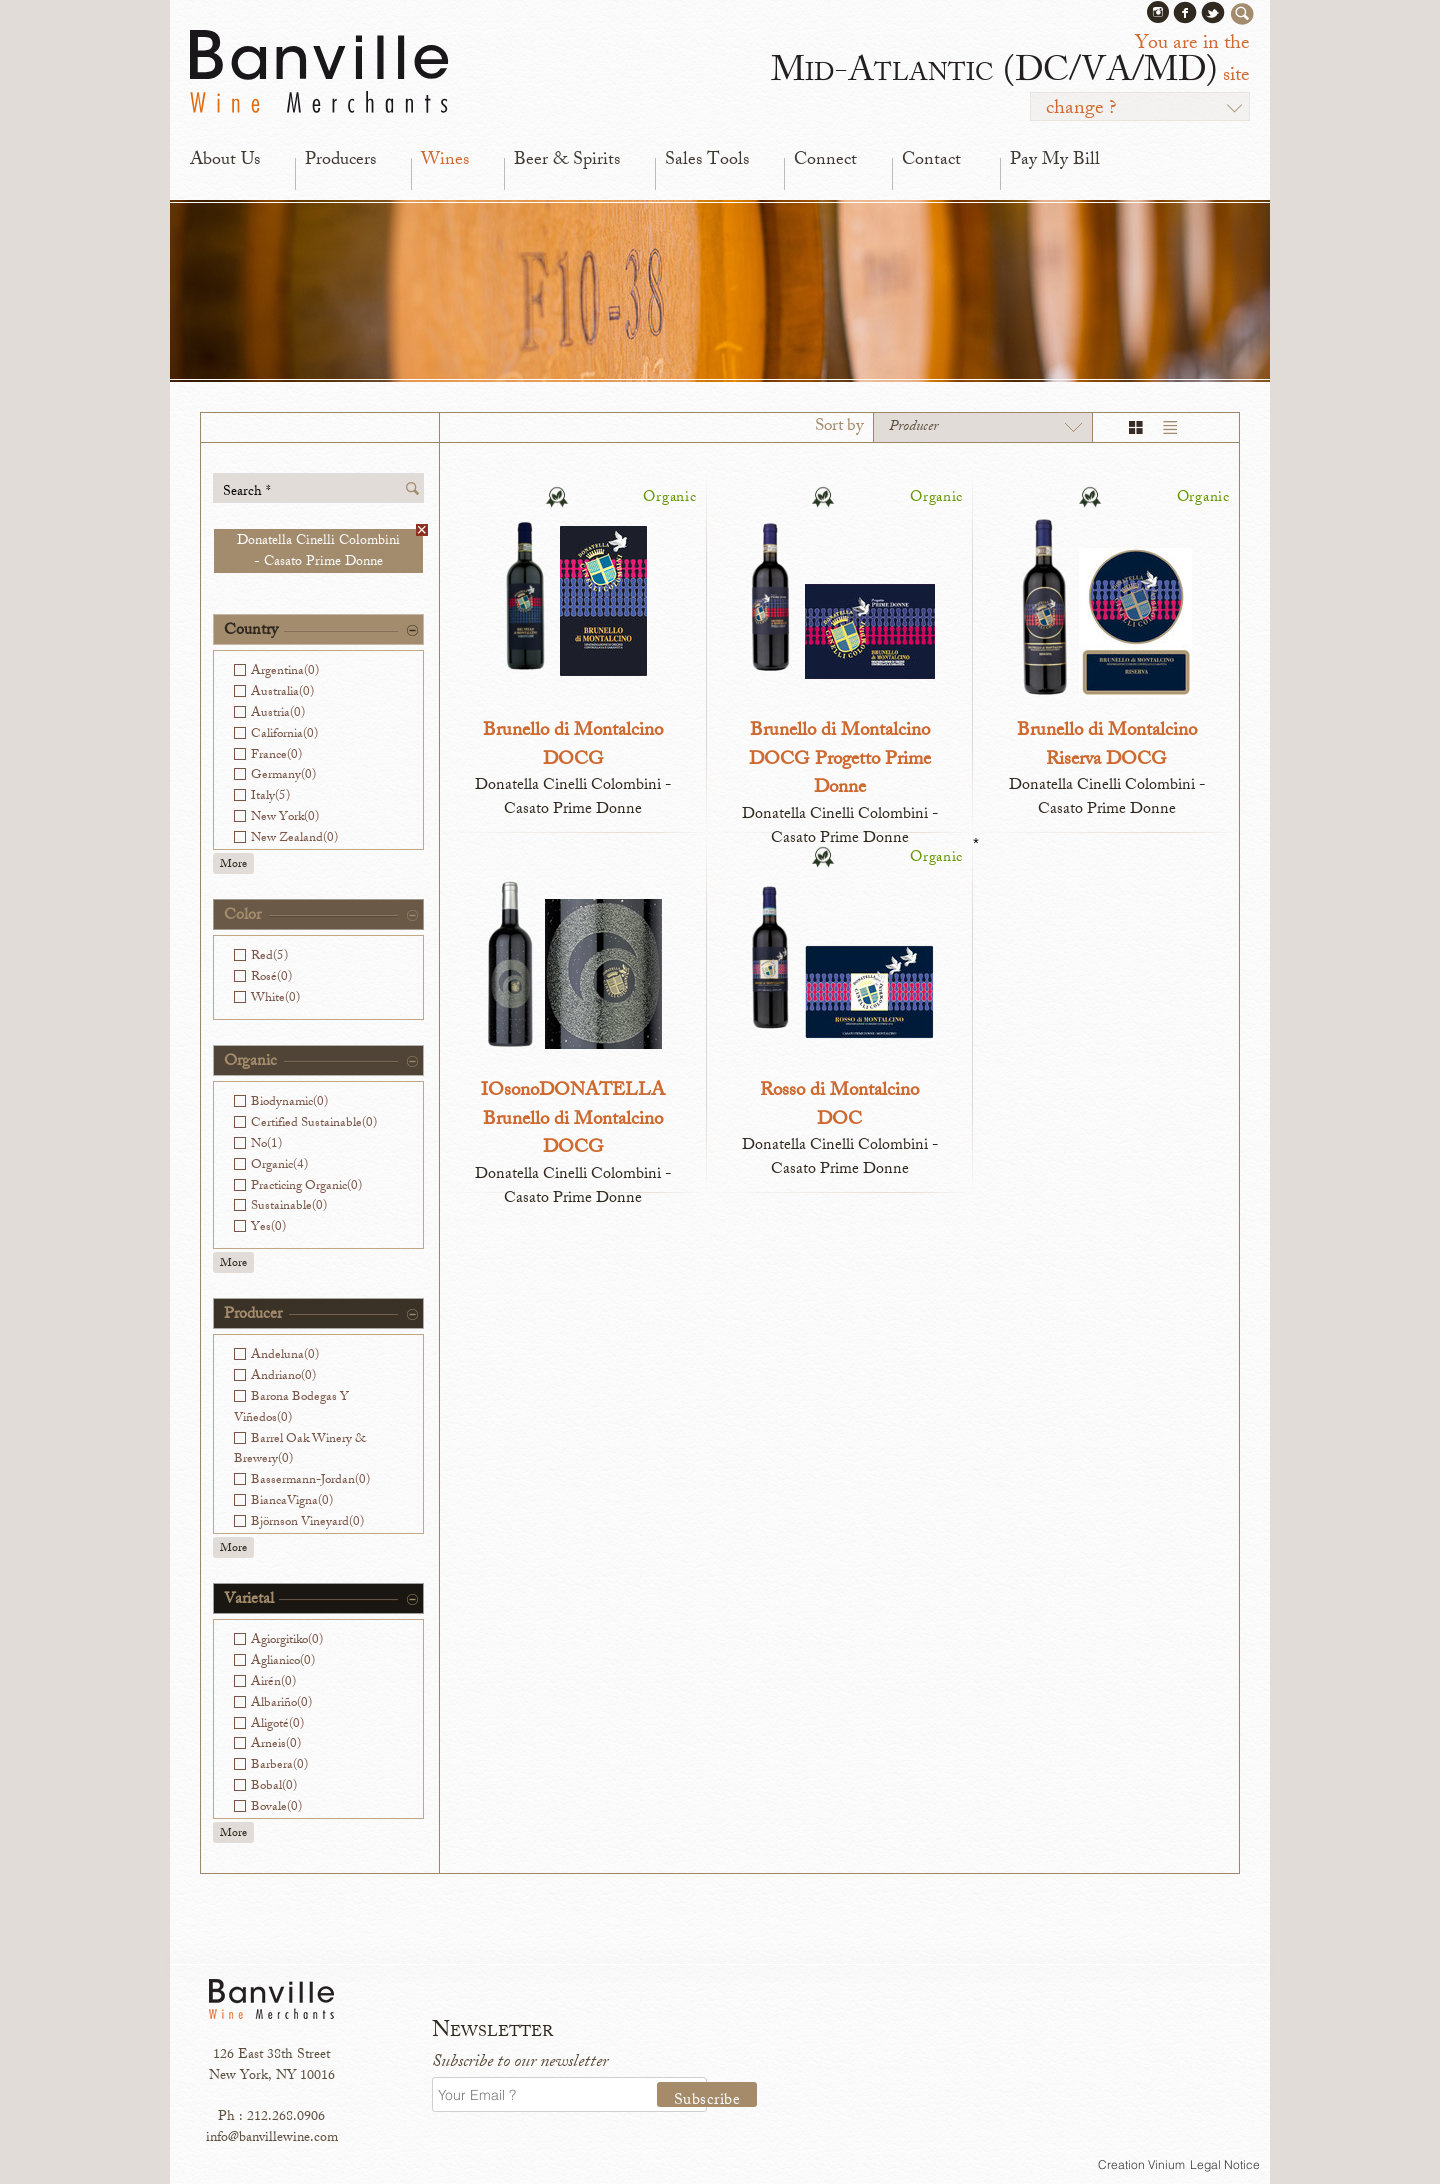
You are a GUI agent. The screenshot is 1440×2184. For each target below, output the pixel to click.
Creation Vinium (1141, 2164)
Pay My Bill (1055, 161)
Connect (825, 161)
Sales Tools (707, 161)
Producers (340, 161)
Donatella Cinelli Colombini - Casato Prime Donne (330, 551)
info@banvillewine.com (272, 2138)
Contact (931, 161)
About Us (225, 161)
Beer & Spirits (567, 161)
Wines (445, 161)
